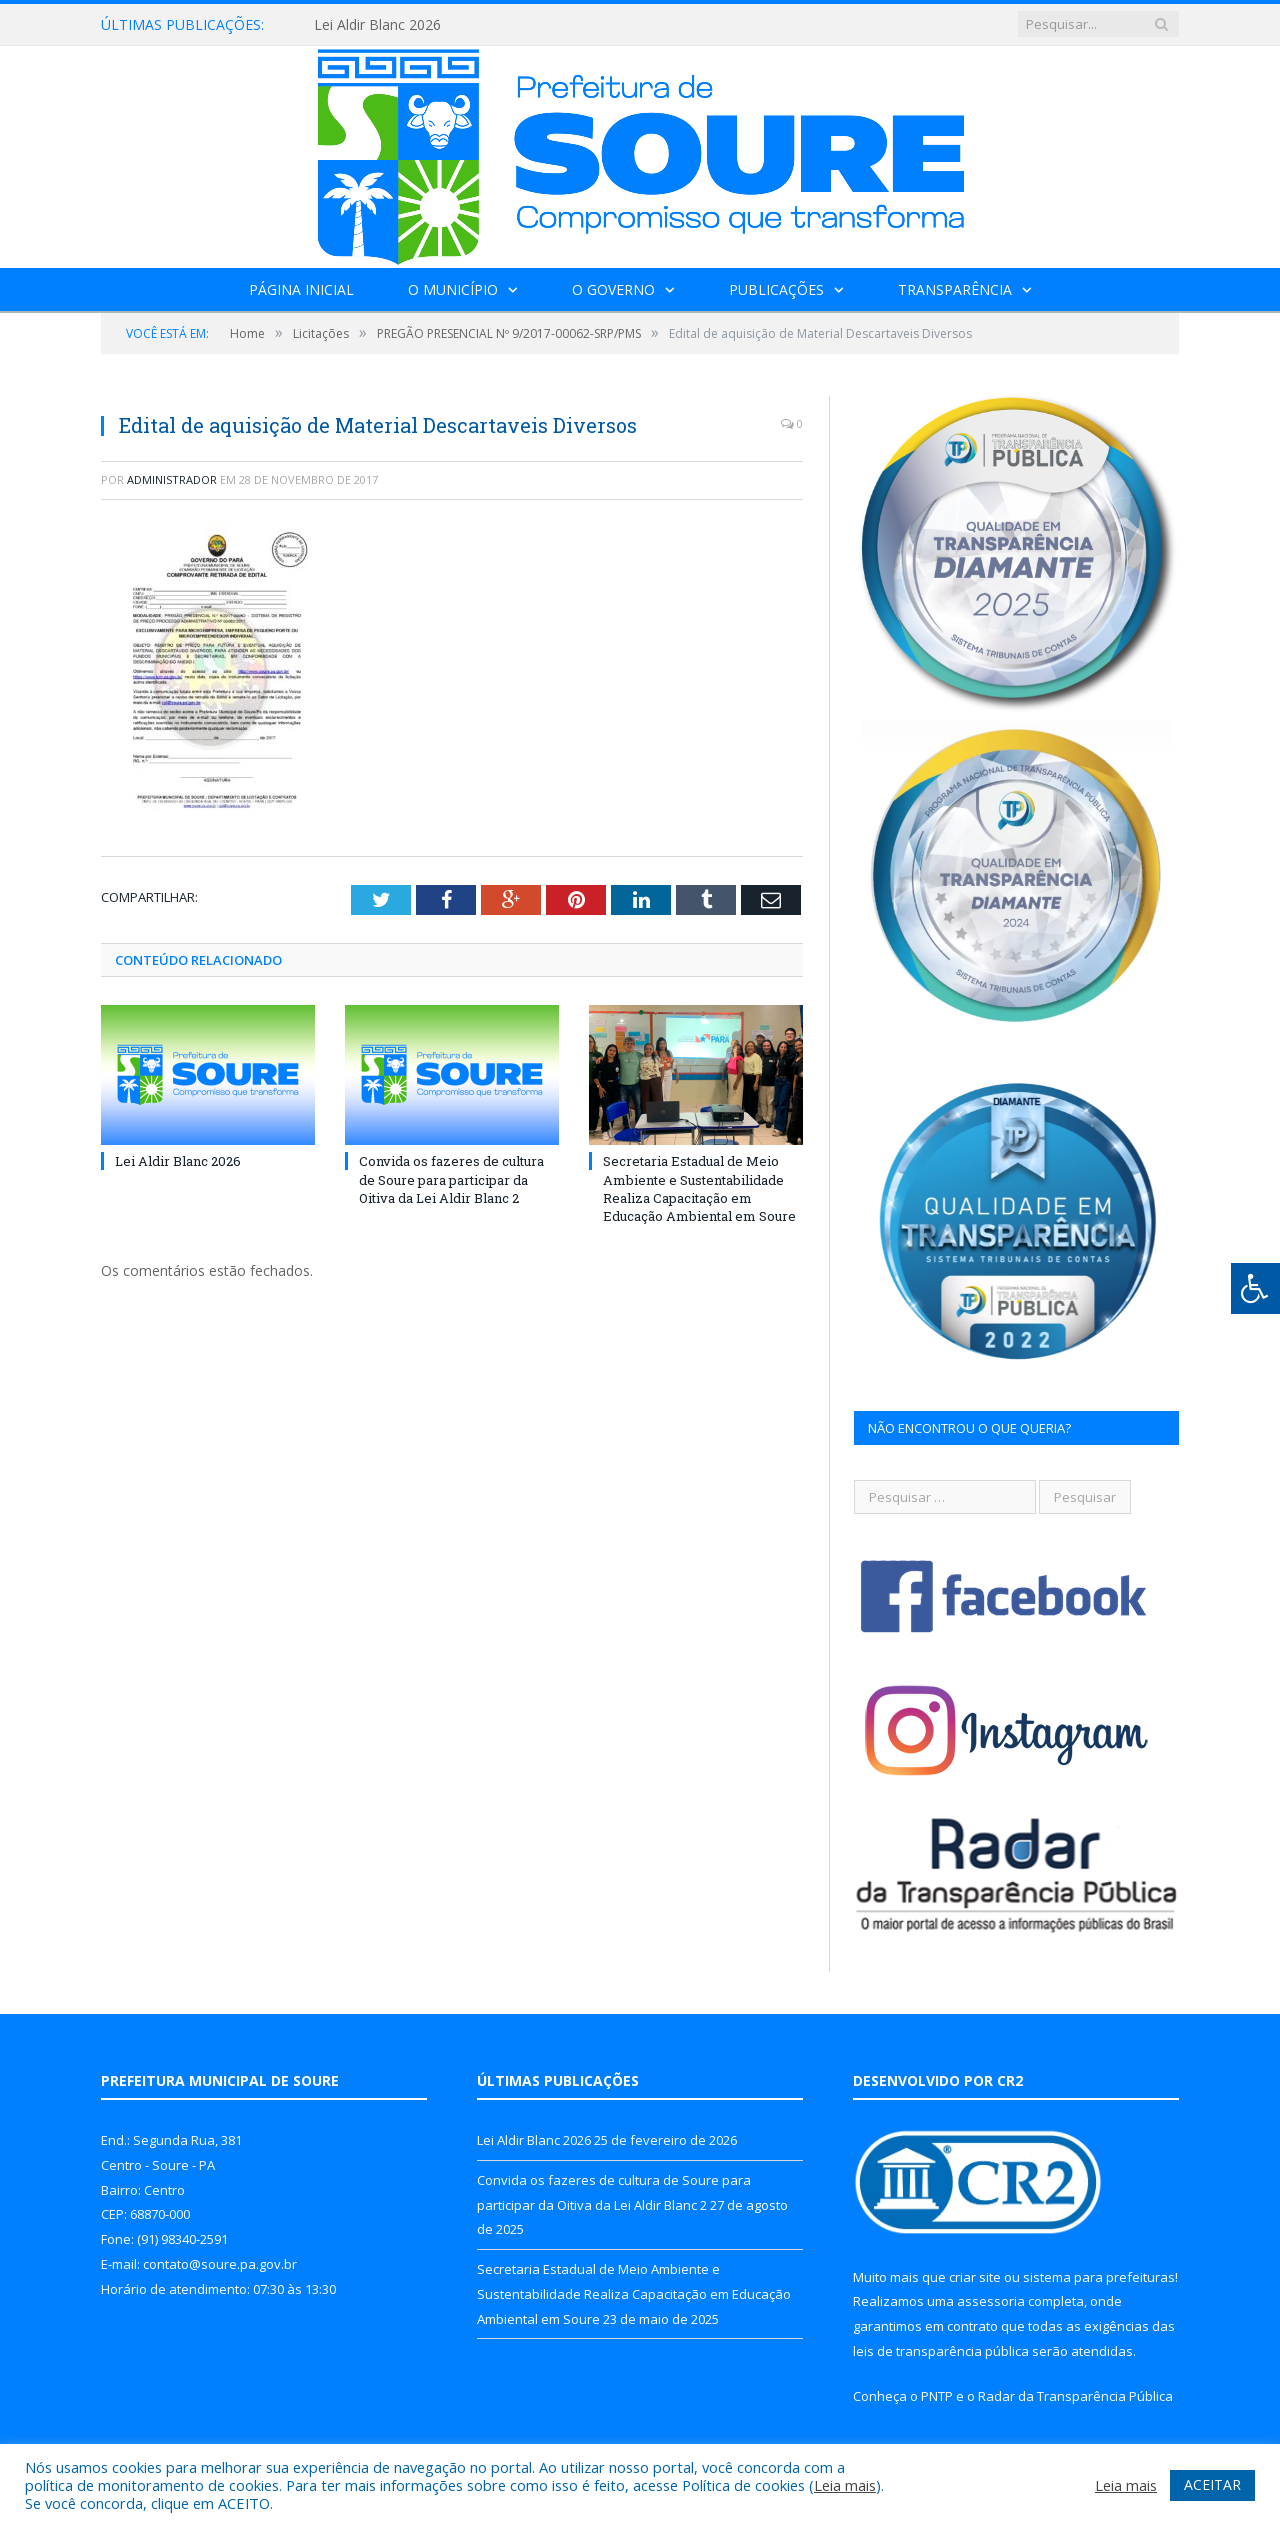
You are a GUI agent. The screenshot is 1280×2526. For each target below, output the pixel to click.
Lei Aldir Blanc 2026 (377, 25)
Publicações (776, 289)
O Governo (613, 289)
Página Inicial (301, 289)
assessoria (991, 2301)
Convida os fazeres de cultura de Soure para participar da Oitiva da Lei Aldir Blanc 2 (451, 1179)
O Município (453, 289)
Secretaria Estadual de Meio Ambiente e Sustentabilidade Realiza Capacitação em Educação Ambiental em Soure (699, 1188)
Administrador (172, 479)
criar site (975, 2277)
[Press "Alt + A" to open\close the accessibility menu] (1255, 1288)
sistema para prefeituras (1099, 2277)
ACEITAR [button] (1212, 2484)
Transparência (955, 289)
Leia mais (845, 2485)
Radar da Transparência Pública (1075, 2396)
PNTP (937, 2396)
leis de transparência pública (941, 2351)
